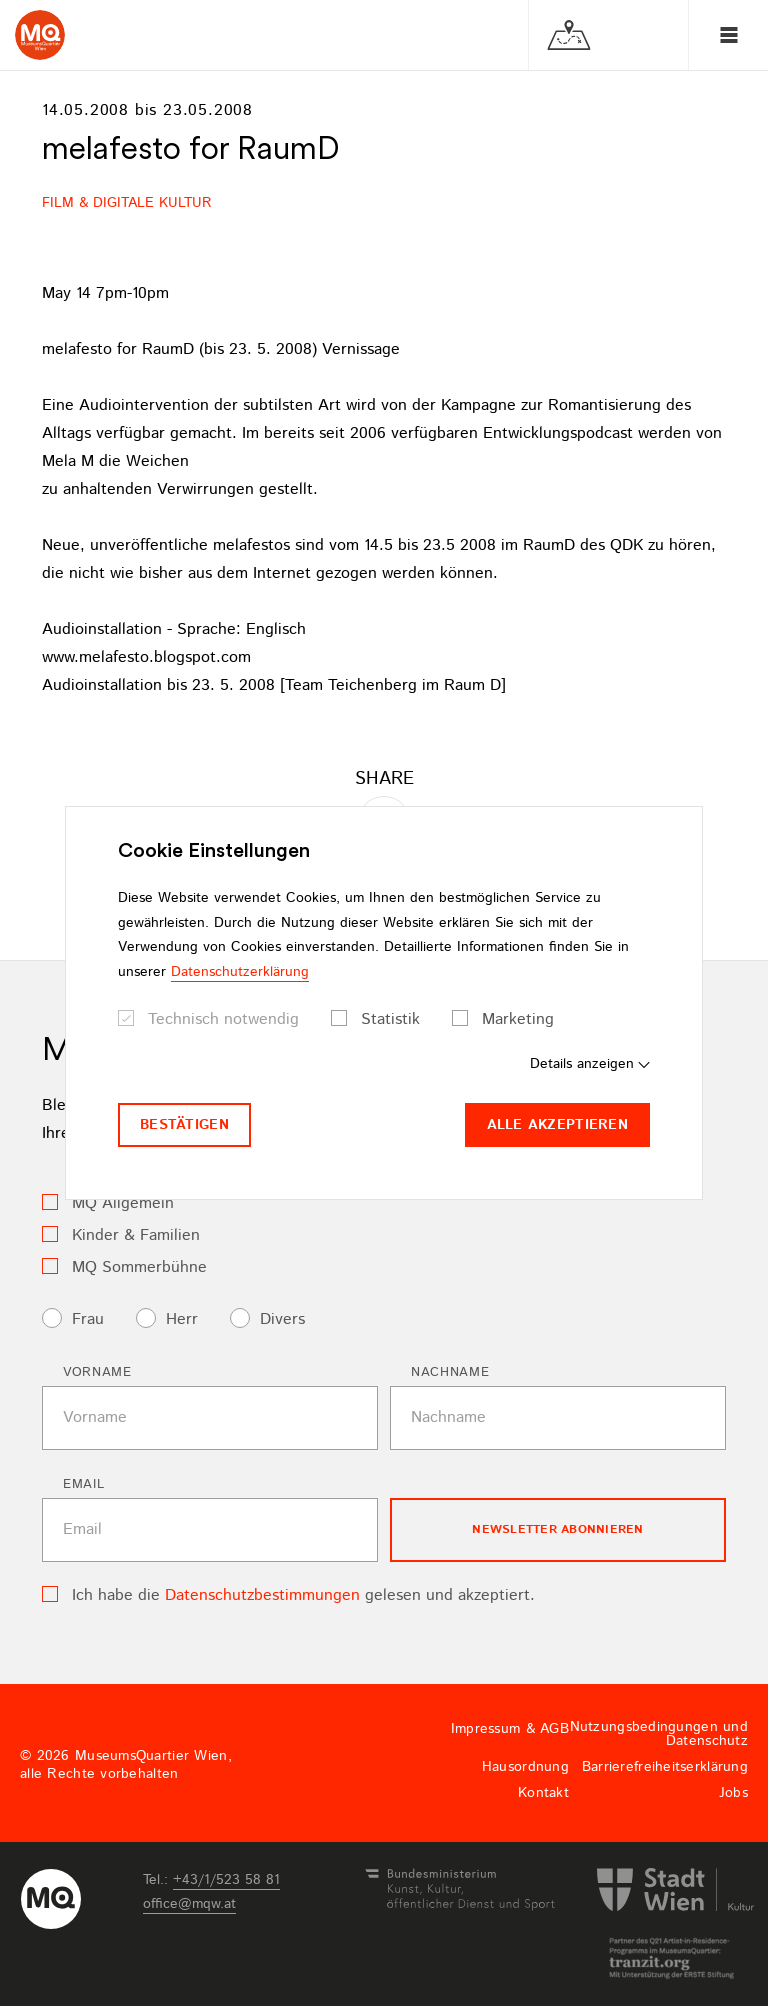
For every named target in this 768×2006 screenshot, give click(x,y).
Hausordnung (525, 1767)
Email (83, 1484)
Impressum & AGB (510, 1729)
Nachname (450, 1372)
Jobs (733, 1793)
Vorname (97, 1372)
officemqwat (189, 1904)
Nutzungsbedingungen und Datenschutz (659, 1734)
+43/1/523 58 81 (226, 1880)
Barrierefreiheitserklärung (665, 1767)
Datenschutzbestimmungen (262, 1595)
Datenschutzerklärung (240, 972)
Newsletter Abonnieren (557, 1529)
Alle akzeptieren (557, 1125)
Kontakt (543, 1793)
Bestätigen (184, 1125)
